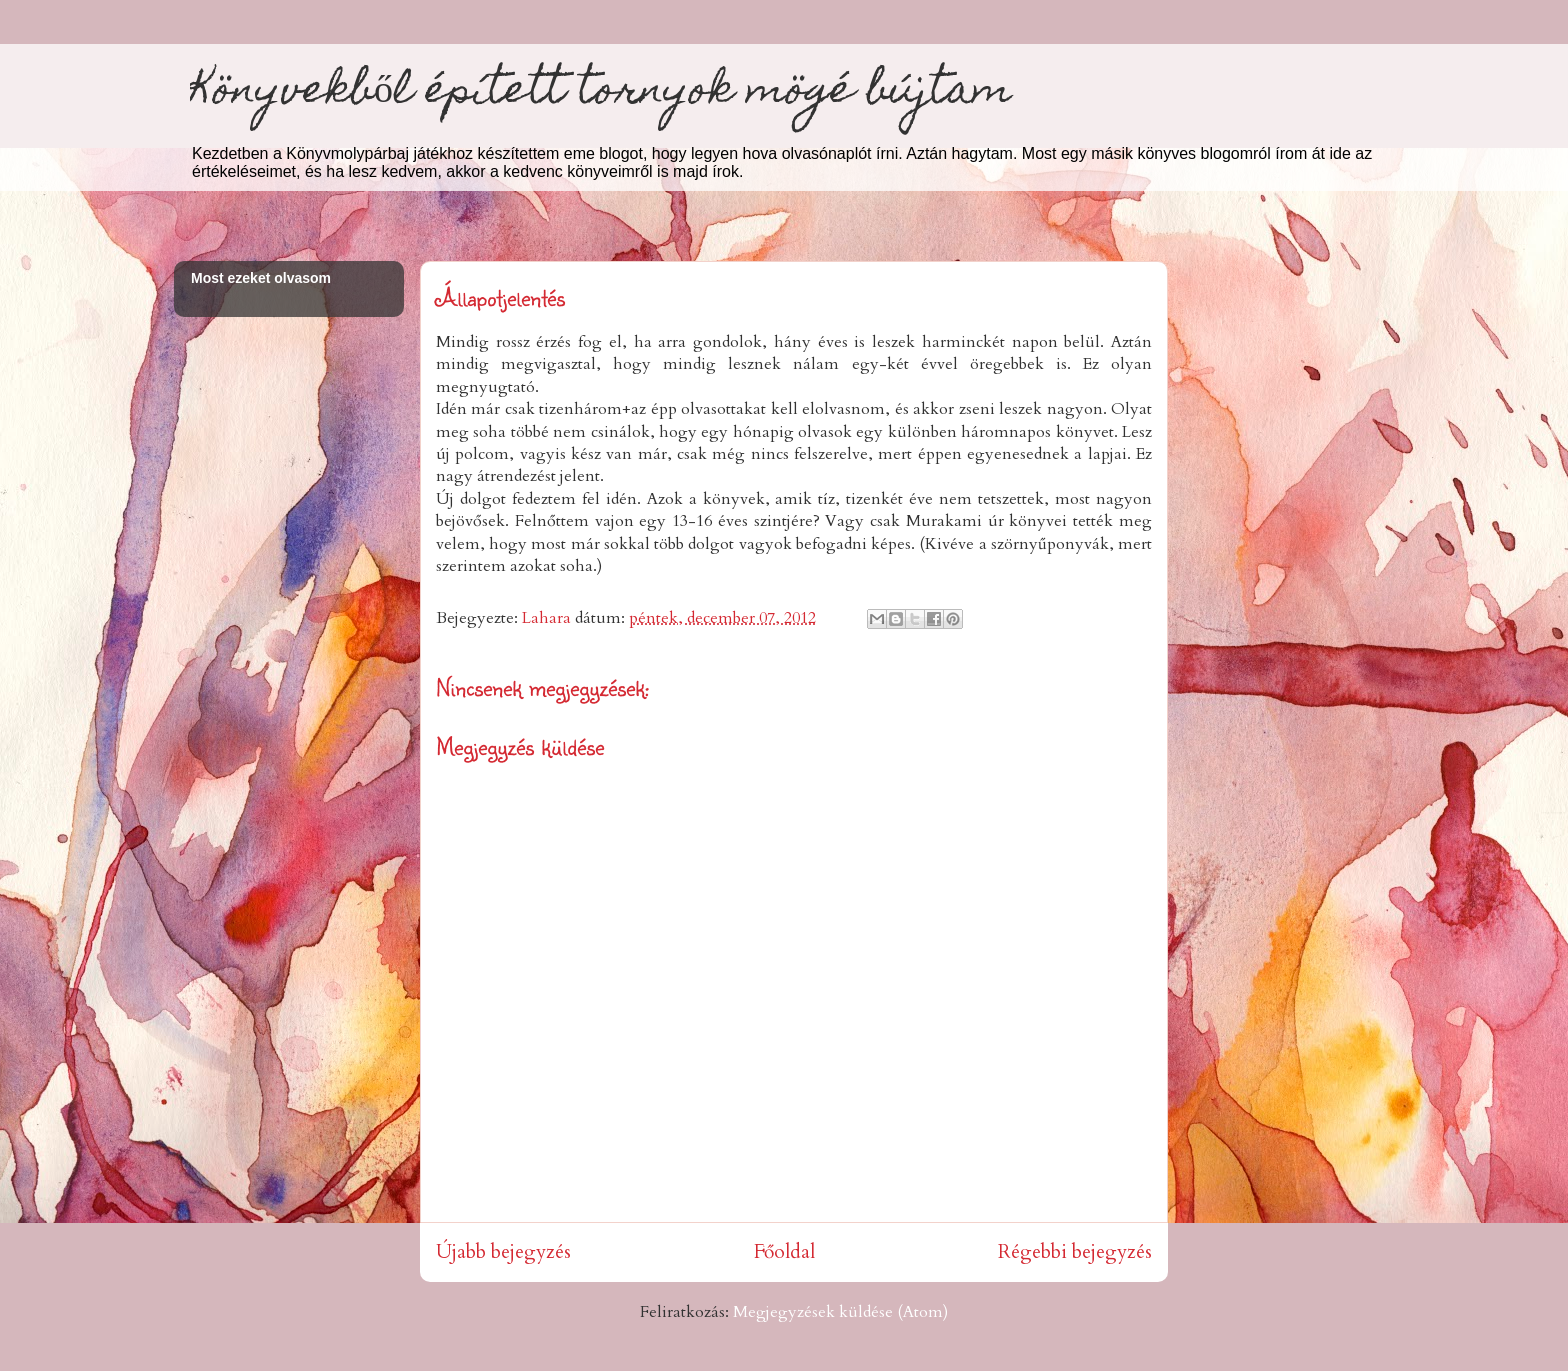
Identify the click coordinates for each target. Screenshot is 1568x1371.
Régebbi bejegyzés (1075, 1252)
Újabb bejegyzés (503, 1252)
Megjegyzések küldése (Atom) (840, 1312)
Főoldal (784, 1252)
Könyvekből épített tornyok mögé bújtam (601, 93)
